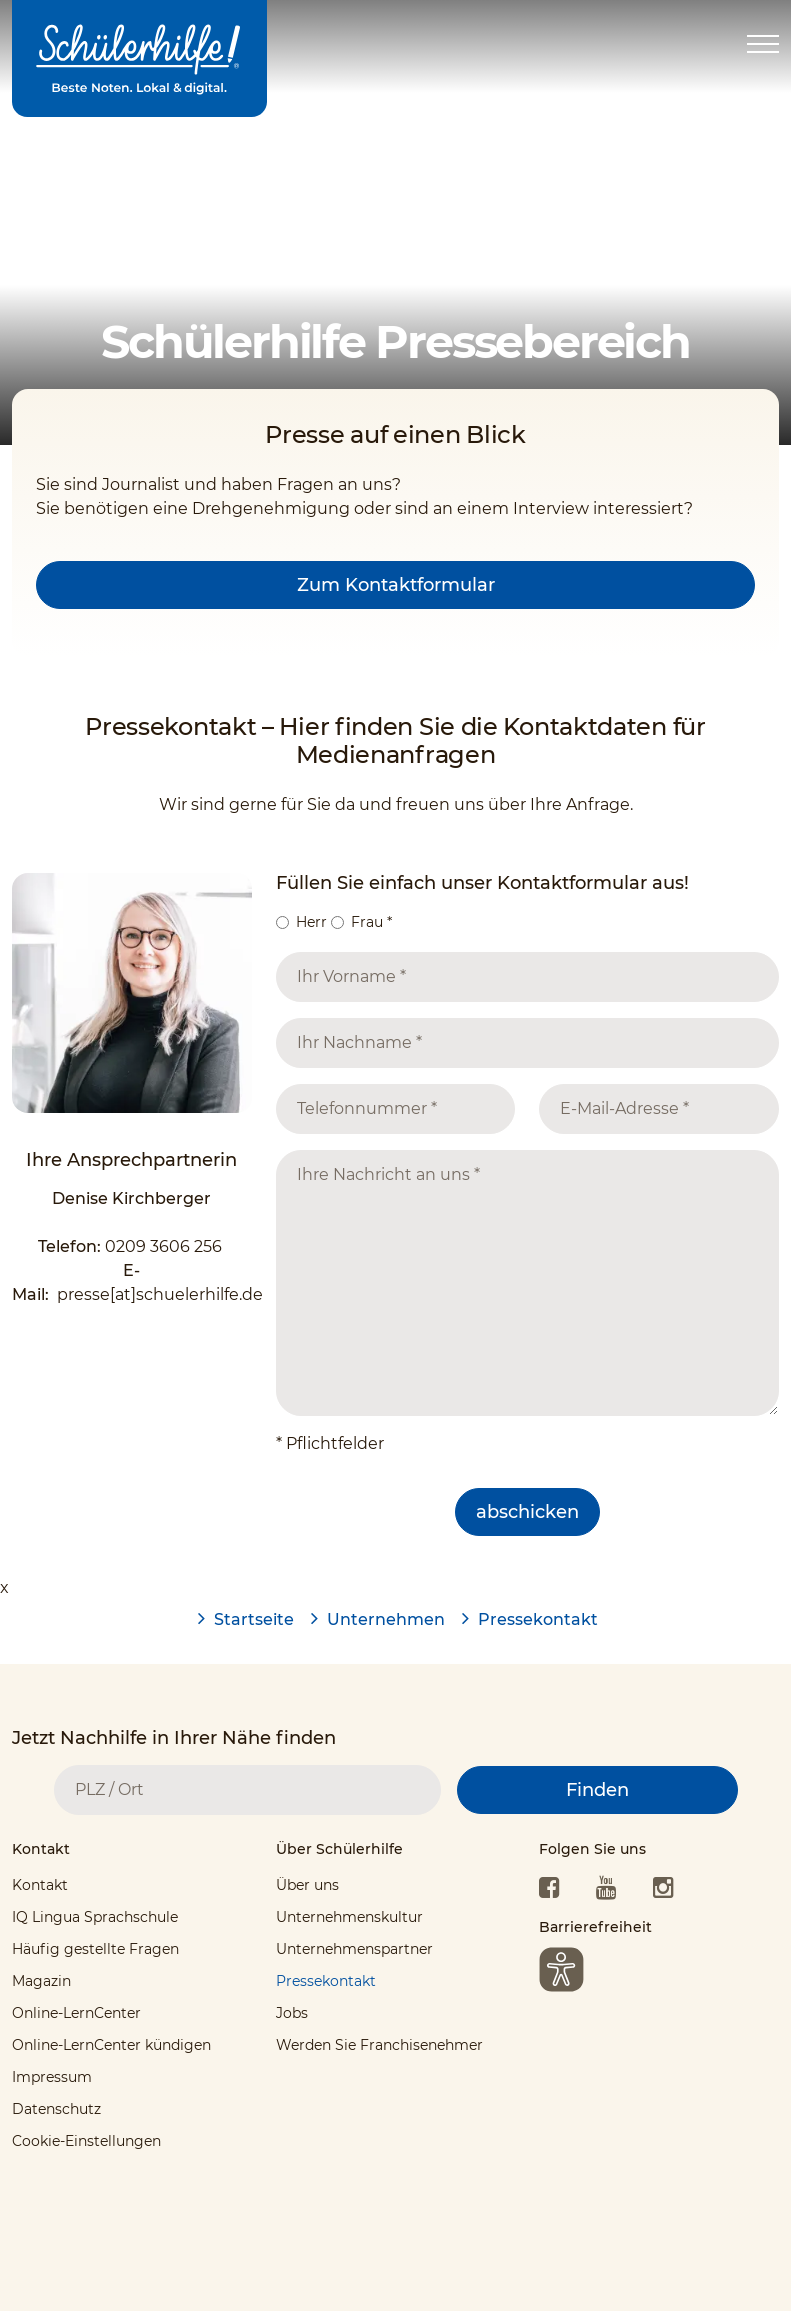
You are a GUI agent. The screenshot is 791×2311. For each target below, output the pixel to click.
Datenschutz (56, 2109)
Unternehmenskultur (349, 1917)
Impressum (52, 2077)
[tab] (132, 1854)
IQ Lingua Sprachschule (95, 1917)
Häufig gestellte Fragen (95, 1949)
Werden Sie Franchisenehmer (379, 2045)
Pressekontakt (326, 1981)
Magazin (41, 1981)
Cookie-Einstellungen (86, 2141)
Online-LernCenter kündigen (111, 2045)
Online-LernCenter (76, 2013)
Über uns (307, 1885)
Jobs (292, 2013)
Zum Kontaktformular (396, 585)
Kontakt (40, 1885)
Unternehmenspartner (354, 1949)
